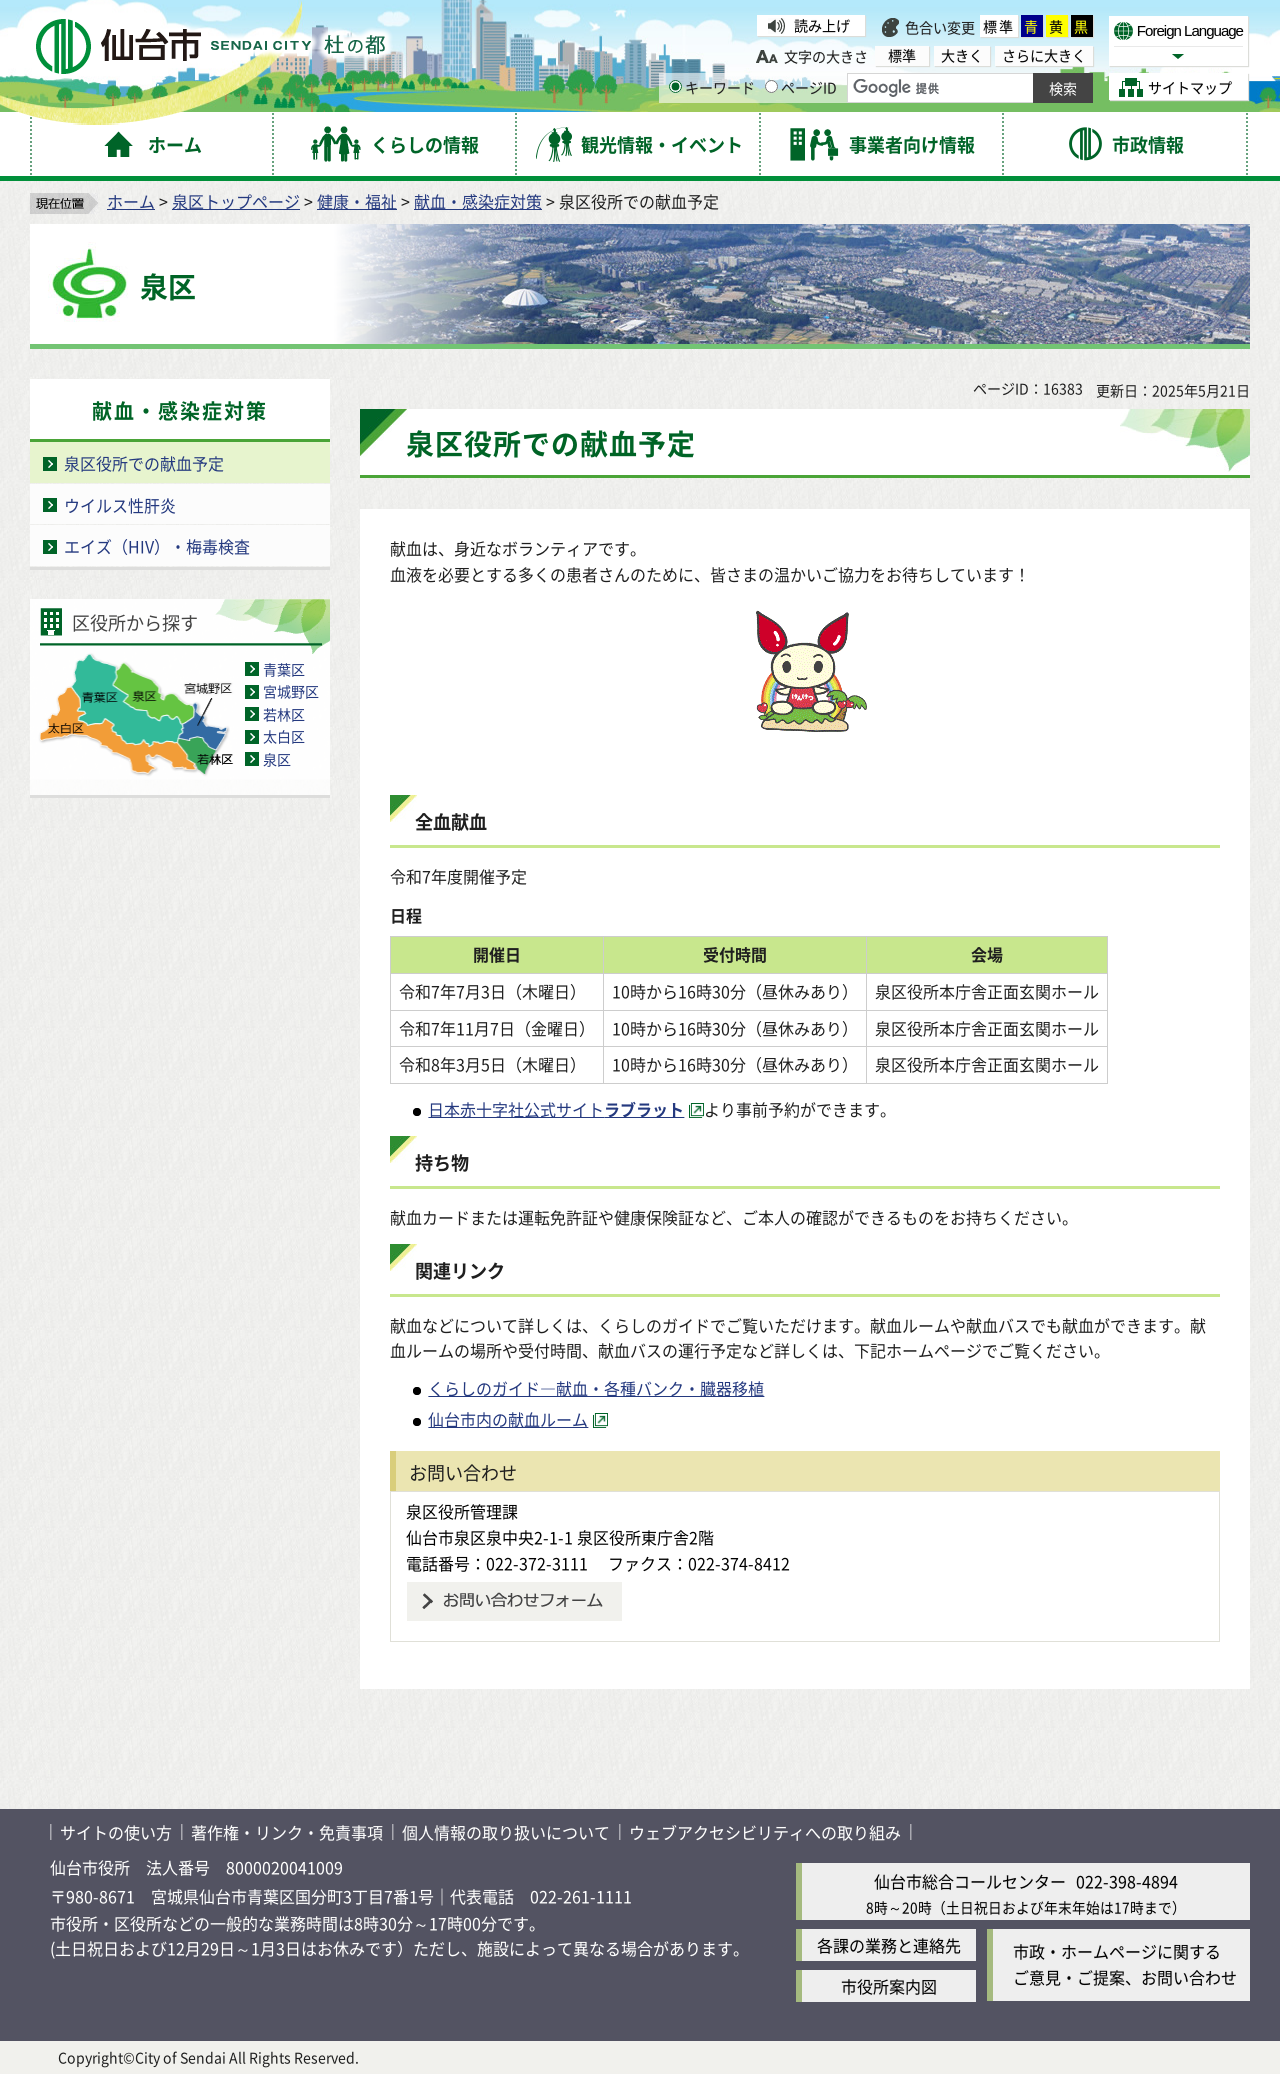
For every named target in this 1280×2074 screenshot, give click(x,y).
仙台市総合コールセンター (970, 1881)
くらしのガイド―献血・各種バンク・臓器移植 (596, 1388)
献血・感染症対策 (478, 201)
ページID (801, 87)
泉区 (277, 759)
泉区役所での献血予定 (144, 463)
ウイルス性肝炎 (120, 505)
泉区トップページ (236, 201)
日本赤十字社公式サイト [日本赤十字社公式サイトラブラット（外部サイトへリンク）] (556, 1109)
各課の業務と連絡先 (889, 1945)
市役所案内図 (889, 1986)
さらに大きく (1044, 55)
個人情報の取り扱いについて (506, 1832)
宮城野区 (291, 691)
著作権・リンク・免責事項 (287, 1832)
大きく (962, 55)
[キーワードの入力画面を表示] (675, 86)
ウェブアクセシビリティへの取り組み (765, 1832)
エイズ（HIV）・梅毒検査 (157, 546)
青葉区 (284, 669)
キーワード (712, 87)
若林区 (284, 714)
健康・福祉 (357, 201)
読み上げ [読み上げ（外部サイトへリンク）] (822, 25)
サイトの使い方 (116, 1832)
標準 (999, 26)
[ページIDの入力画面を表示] (771, 86)
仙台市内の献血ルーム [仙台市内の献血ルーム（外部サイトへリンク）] (508, 1419)
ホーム (131, 201)
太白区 (284, 736)
